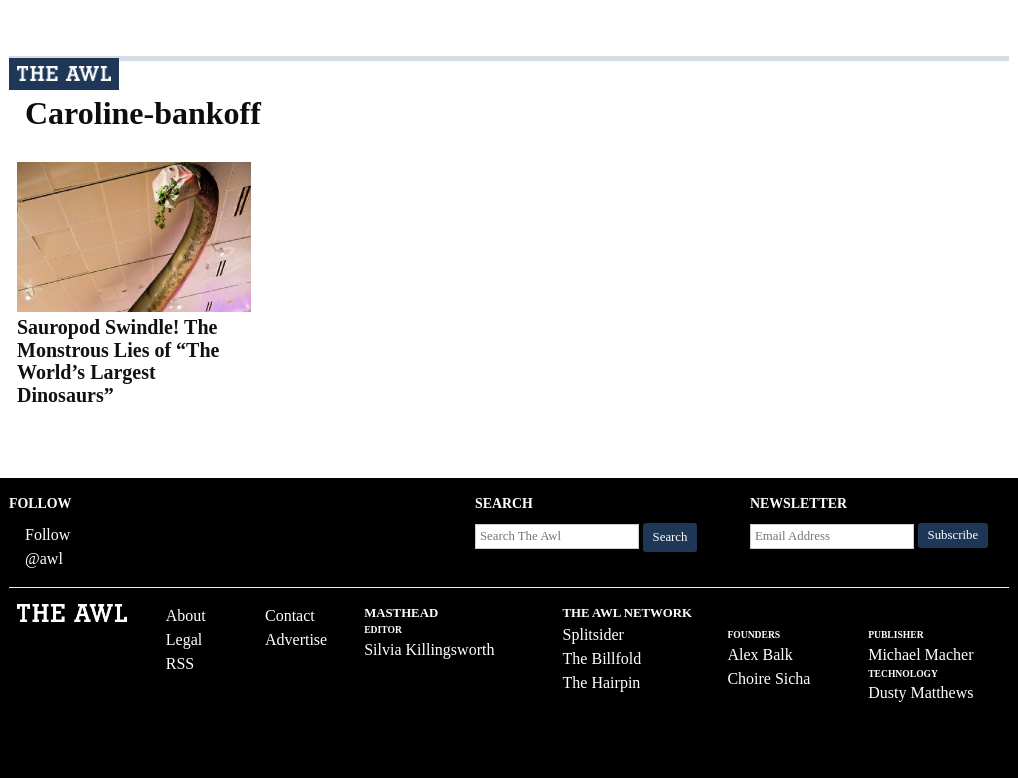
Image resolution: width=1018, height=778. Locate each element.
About (186, 615)
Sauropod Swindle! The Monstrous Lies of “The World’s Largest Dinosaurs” (118, 361)
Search (670, 537)
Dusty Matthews (920, 692)
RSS (180, 663)
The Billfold (602, 658)
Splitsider (593, 634)
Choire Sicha (768, 678)
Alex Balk (759, 654)
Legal (184, 639)
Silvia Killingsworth (429, 649)
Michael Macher (920, 654)
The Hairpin (602, 682)
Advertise (296, 639)
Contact (290, 615)
